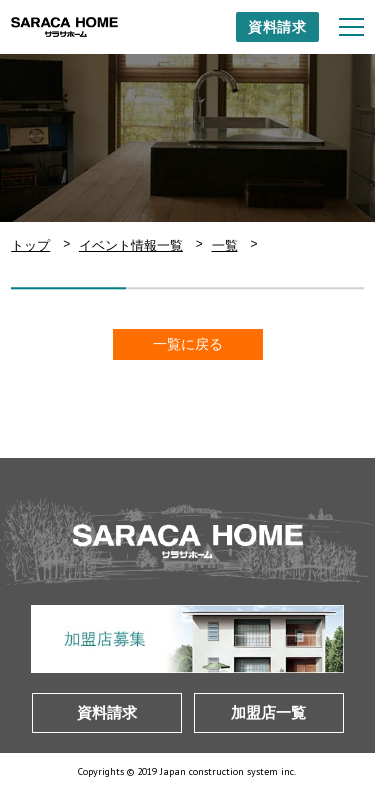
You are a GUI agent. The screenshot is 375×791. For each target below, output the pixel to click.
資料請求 (277, 27)
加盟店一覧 (268, 712)
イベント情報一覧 (131, 245)
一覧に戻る (188, 344)
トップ (30, 245)
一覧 (225, 245)
